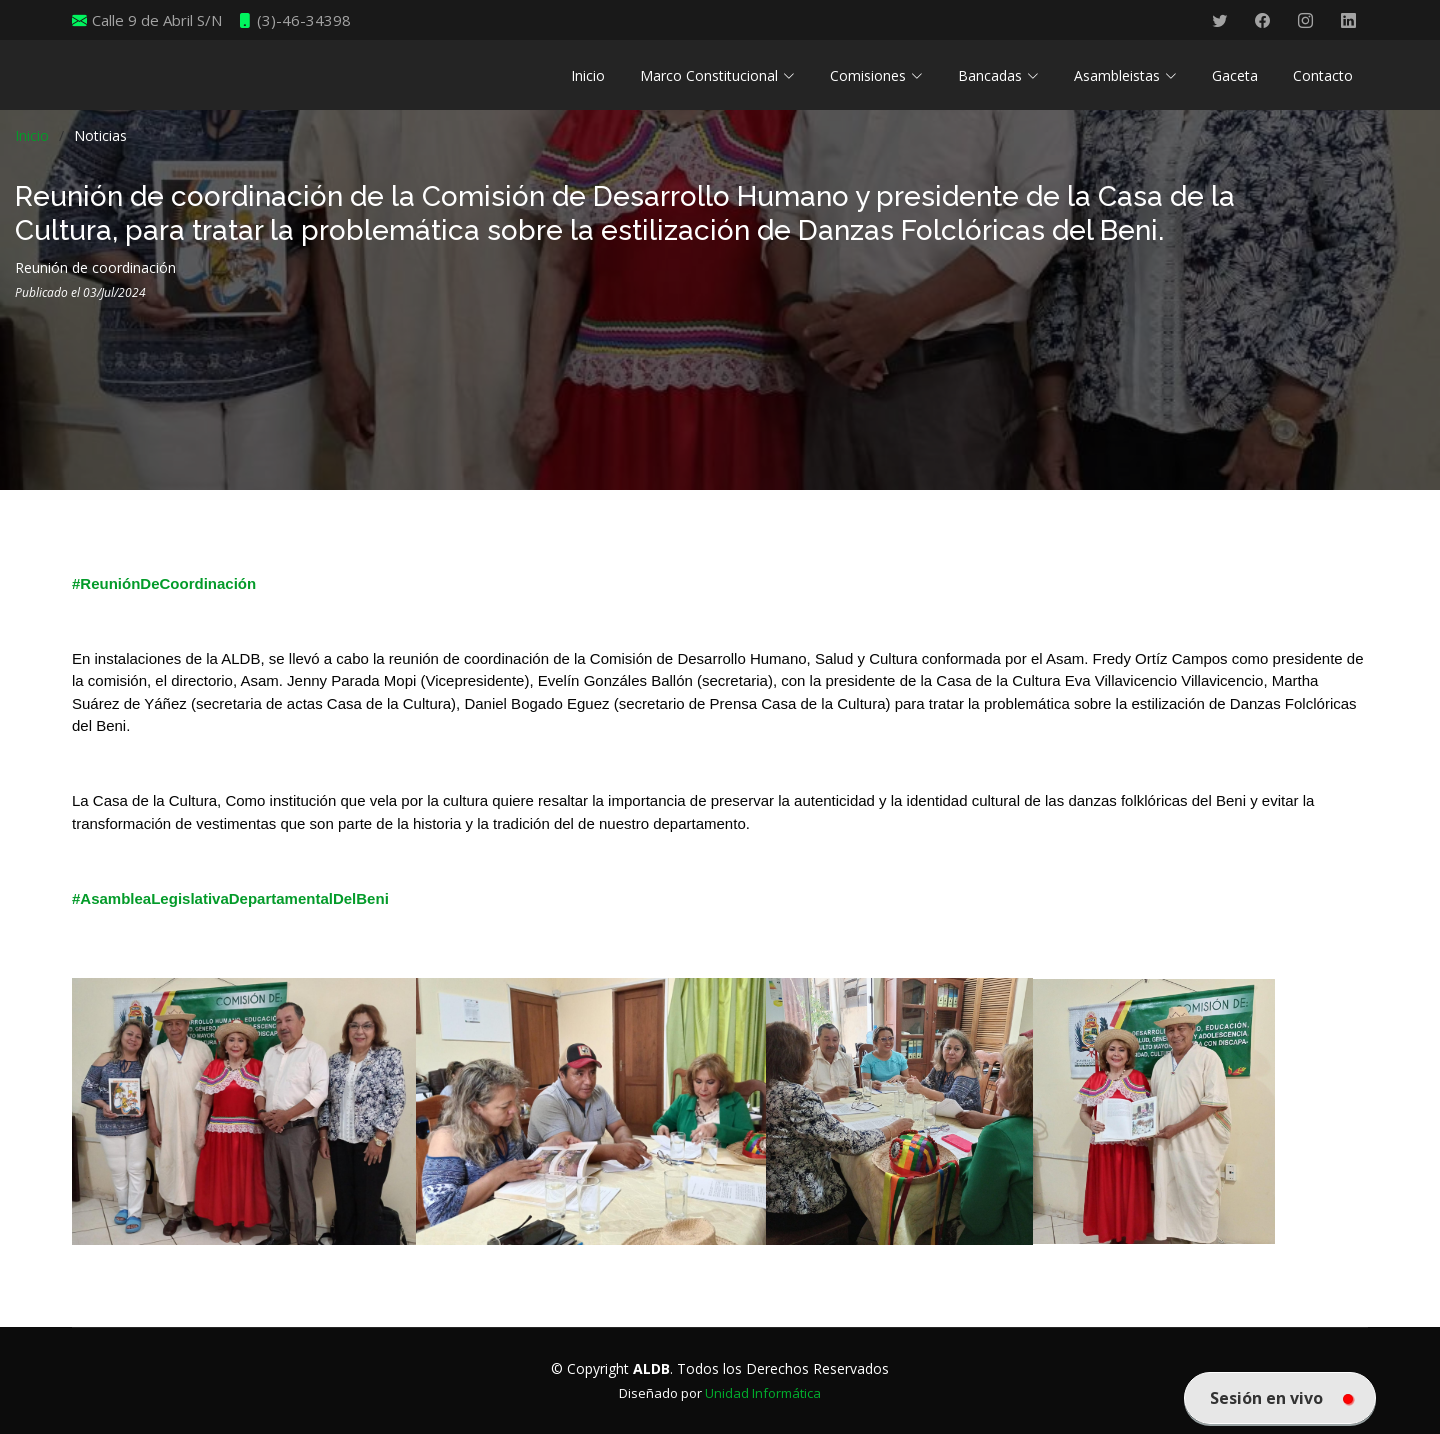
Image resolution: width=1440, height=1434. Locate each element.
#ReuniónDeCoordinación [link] (164, 583)
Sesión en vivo (1281, 1398)
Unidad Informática (763, 1393)
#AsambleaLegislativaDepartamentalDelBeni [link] (230, 898)
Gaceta (1235, 75)
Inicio (588, 75)
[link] (673, 1109)
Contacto (1323, 75)
